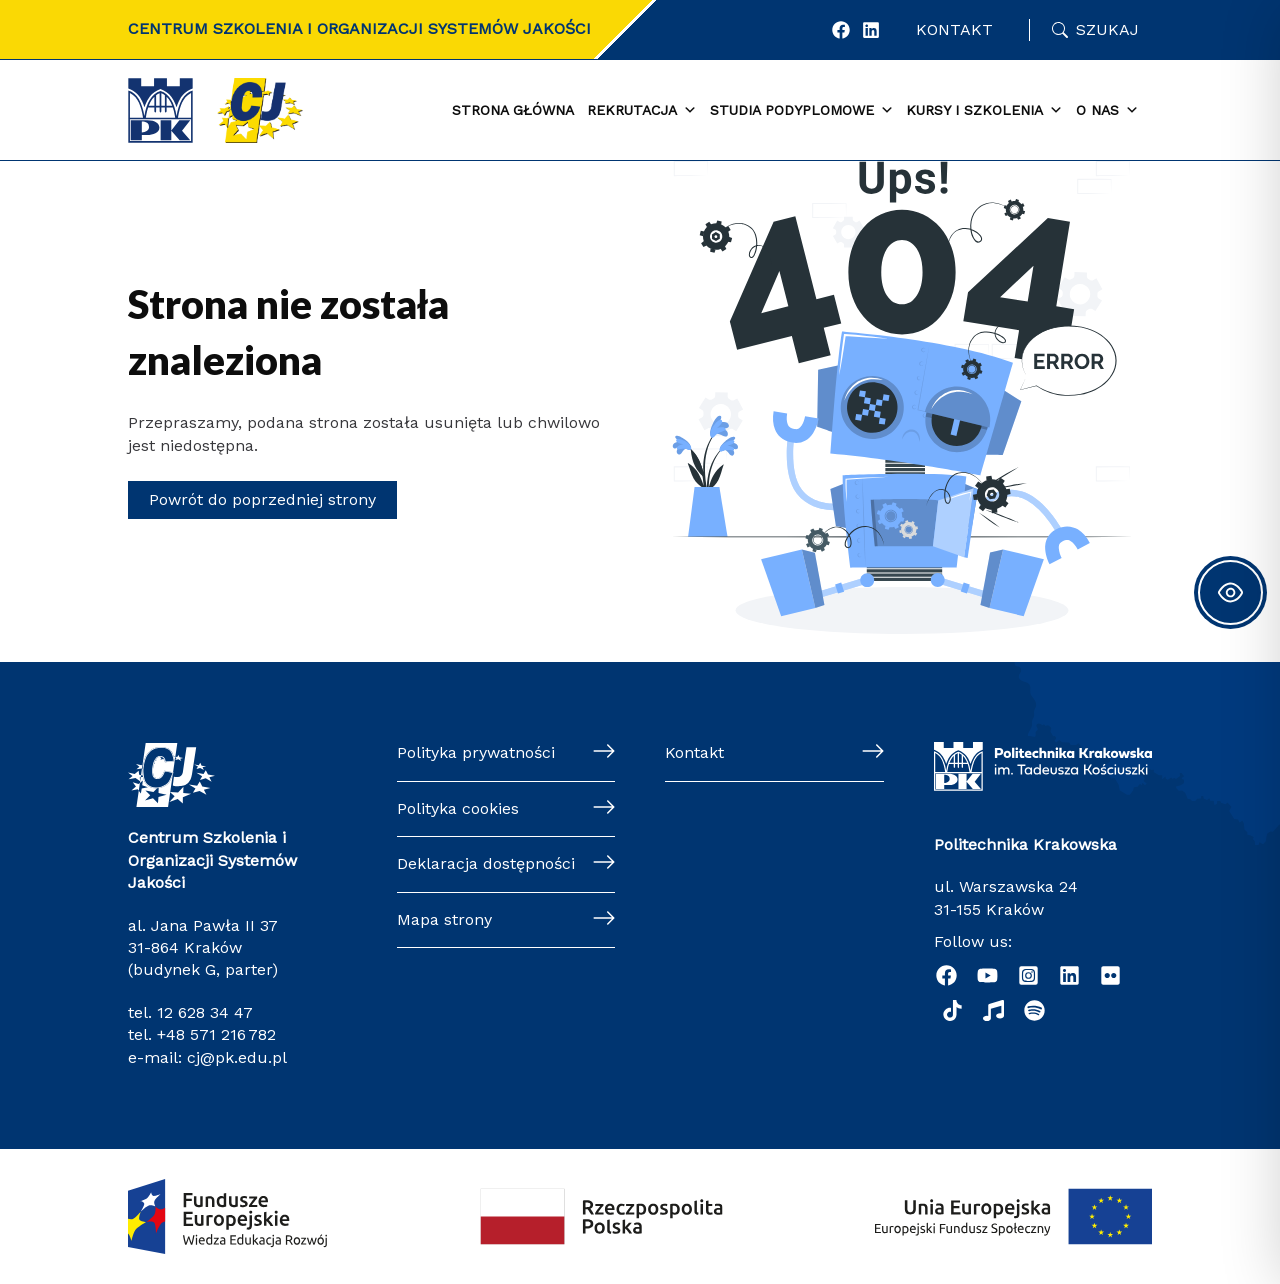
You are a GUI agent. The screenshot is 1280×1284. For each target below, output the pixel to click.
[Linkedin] (1069, 975)
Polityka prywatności (476, 752)
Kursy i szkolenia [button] (984, 111)
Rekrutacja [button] (642, 111)
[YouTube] (987, 975)
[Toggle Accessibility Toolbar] (1230, 592)
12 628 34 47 (205, 1012)
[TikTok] (952, 1010)
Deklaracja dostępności (486, 863)
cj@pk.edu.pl (237, 1057)
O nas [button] (1107, 111)
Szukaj (1107, 29)
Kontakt (954, 29)
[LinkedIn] (871, 30)
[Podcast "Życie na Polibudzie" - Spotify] (1034, 1010)
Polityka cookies (458, 808)
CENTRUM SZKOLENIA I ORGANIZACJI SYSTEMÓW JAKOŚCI (359, 28)
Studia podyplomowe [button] (802, 111)
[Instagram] (1028, 975)
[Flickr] (1110, 975)
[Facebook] (841, 30)
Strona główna (513, 110)
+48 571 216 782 (216, 1034)
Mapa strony (444, 919)
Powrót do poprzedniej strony (262, 499)
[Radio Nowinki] (993, 1010)
